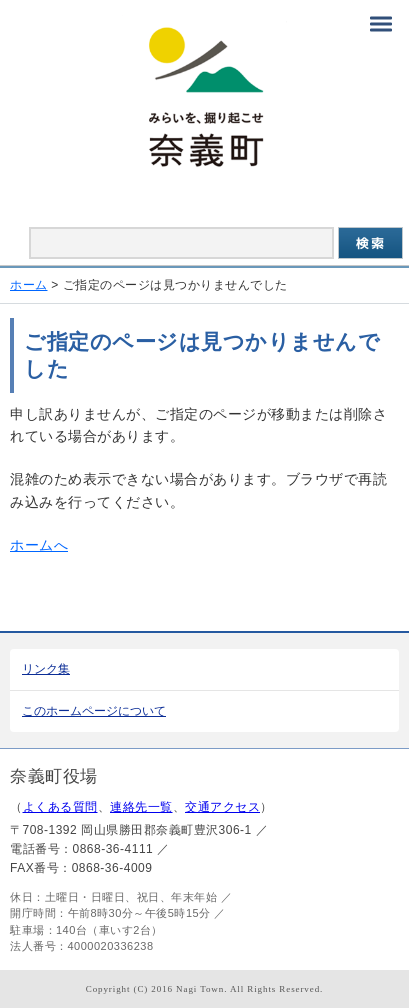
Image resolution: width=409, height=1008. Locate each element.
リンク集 (46, 669)
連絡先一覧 (141, 807)
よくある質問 (60, 807)
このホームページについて (94, 711)
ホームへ (39, 545)
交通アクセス (222, 807)
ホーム (29, 285)
